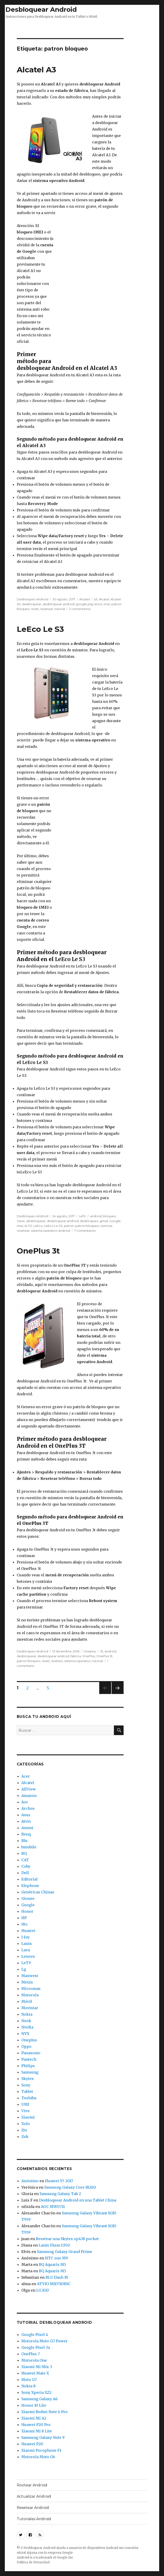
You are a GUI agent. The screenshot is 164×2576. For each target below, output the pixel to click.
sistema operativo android (50, 1230)
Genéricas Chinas (37, 1892)
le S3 (28, 1226)
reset (35, 609)
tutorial (59, 609)
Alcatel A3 (36, 69)
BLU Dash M (56, 2277)
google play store (89, 604)
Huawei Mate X (35, 2373)
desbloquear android (58, 604)
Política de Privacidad (33, 2562)
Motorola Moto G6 (38, 2456)
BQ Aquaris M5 (52, 2264)
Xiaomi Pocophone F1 (41, 2450)
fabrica (76, 1656)
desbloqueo (89, 1221)
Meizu (27, 1982)
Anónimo (30, 2181)
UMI (25, 2104)
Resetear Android (33, 2507)
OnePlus (88, 1656)
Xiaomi (28, 2117)
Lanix (26, 1943)
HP (24, 1917)
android (96, 1216)
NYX (25, 2033)
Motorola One (34, 2360)
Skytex (27, 2078)
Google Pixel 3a (35, 2347)
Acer (25, 1776)
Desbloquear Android (41, 9)
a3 (95, 599)
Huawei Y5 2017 (59, 2181)
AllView (28, 1789)
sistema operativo (77, 1661)
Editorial (29, 1879)
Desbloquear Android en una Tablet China (77, 2200)
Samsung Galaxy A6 (39, 2399)
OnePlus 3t (38, 1250)
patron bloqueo (87, 1226)
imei (107, 604)
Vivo (25, 2110)
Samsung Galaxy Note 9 (43, 2437)
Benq (26, 1834)
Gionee (27, 1898)
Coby (25, 1866)
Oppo (26, 2046)
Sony (25, 2085)
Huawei (28, 1930)
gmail (104, 1221)
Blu (24, 1840)
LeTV (82, 1216)
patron (69, 1226)
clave (21, 1221)
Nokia (26, 2014)
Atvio (26, 1821)
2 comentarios (79, 609)
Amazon (29, 1795)
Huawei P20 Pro (36, 2424)
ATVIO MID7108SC (54, 2283)
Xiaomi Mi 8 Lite (36, 2431)
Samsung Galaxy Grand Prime (64, 2251)
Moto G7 (29, 2379)
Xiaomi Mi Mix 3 (36, 2366)
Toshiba (28, 2098)
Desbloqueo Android (32, 599)
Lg (23, 1969)
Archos (28, 1808)
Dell (25, 1872)
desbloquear (31, 604)
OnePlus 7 (30, 2354)
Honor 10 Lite (33, 2405)
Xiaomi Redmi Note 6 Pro (44, 2411)
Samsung (29, 2072)
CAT (25, 1860)
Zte (24, 2130)
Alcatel (84, 599)
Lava (25, 1950)
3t (101, 1651)
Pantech (28, 2059)
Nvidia (27, 2027)
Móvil (26, 2001)
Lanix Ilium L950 (54, 2245)
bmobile (28, 1847)
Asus (25, 1815)
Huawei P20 (32, 2444)
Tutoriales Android (34, 2519)
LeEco (38, 1226)
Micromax (31, 1988)
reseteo (57, 1661)
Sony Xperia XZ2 (36, 2392)
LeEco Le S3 (40, 629)
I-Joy (25, 1937)
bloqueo (109, 1216)
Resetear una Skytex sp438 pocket (67, 2238)
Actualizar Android (34, 2496)
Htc (24, 1924)
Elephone (30, 1885)
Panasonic (31, 2053)
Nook (26, 2020)
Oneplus (89, 1651)
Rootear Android (32, 2485)
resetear (46, 609)
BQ (24, 1853)
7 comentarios (85, 1230)
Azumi (27, 1827)
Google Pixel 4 (34, 2334)
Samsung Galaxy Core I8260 (70, 2187)
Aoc (24, 1802)
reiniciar (106, 1226)
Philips (28, 2065)
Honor (27, 1911)
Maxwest (29, 1975)
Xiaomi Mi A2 (33, 2418)
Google (115, 1221)
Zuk (24, 2136)
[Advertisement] (82, 27)
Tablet (27, 2091)
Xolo (25, 2123)
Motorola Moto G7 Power (44, 2341)
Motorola (30, 1995)
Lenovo (28, 1956)
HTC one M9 (56, 2258)
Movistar (29, 2008)
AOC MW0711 (53, 2206)
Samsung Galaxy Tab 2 (60, 2193)
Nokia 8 (28, 2386)
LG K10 (42, 2290)
